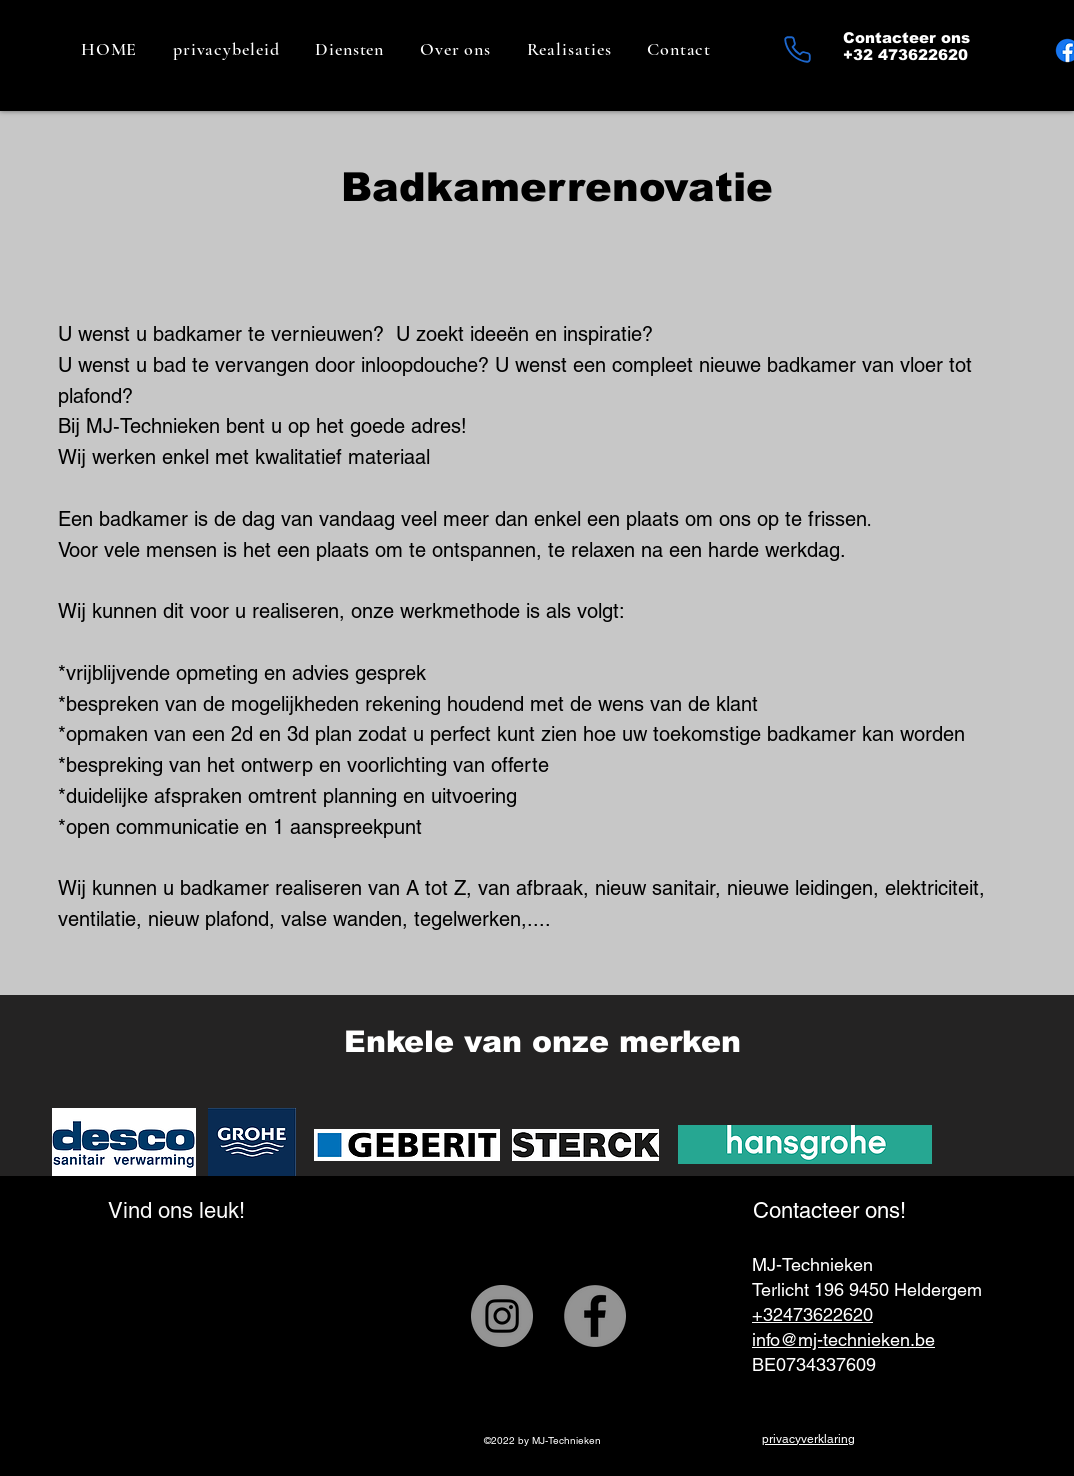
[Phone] (797, 49)
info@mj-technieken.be (843, 1339)
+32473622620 (812, 1314)
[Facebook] (595, 1316)
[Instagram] (502, 1316)
